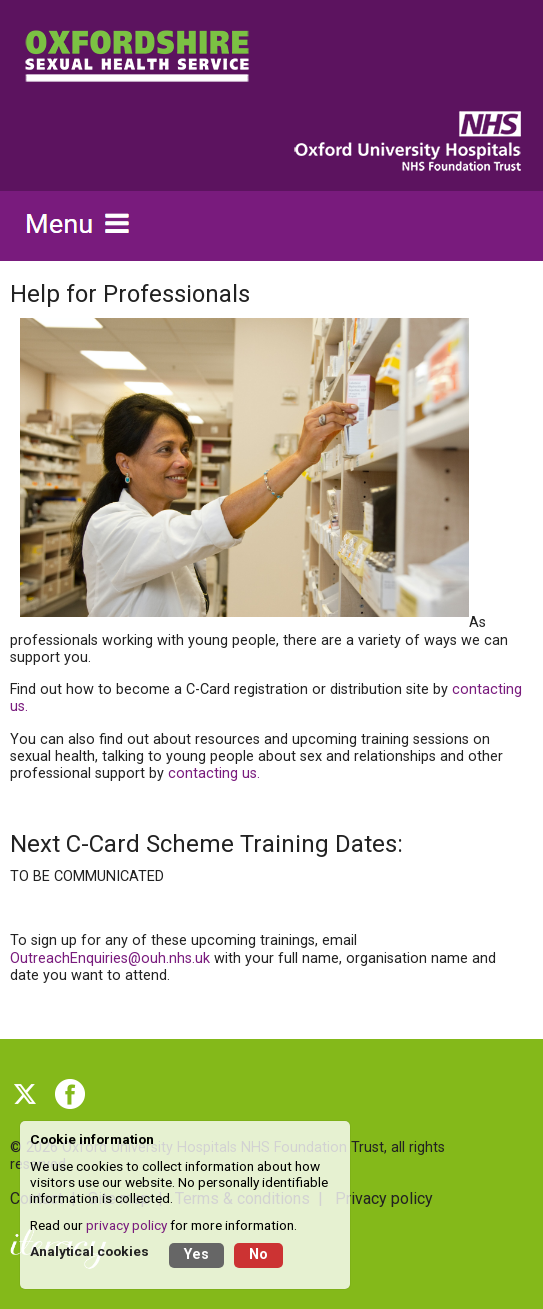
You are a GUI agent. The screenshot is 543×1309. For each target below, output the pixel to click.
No (258, 1254)
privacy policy (126, 1225)
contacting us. (214, 773)
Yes (196, 1254)
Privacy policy (384, 1198)
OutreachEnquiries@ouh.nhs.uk (110, 958)
